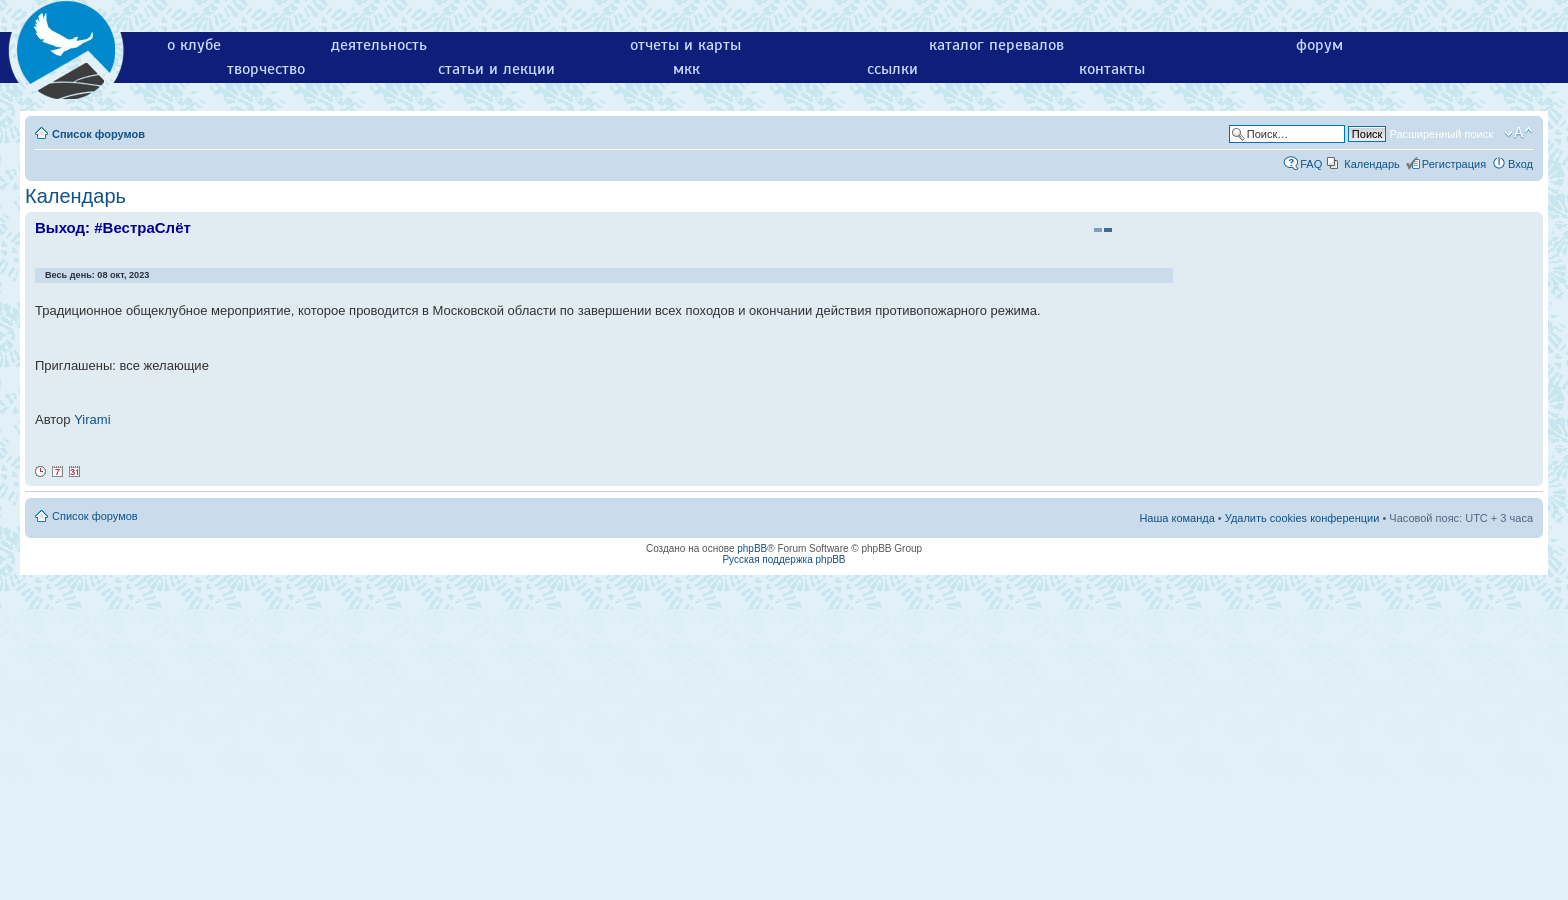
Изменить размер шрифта (1518, 133)
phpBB (752, 548)
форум (1319, 45)
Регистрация (1454, 164)
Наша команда (1176, 518)
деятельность (379, 45)
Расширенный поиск (1441, 134)
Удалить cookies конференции (1302, 518)
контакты (1112, 69)
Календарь (1372, 164)
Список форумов (98, 134)
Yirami (92, 419)
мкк (686, 69)
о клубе (194, 45)
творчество (266, 69)
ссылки (892, 69)
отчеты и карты (685, 45)
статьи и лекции (496, 69)
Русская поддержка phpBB (783, 559)
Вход (1520, 164)
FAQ (1311, 164)
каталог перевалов (996, 45)
